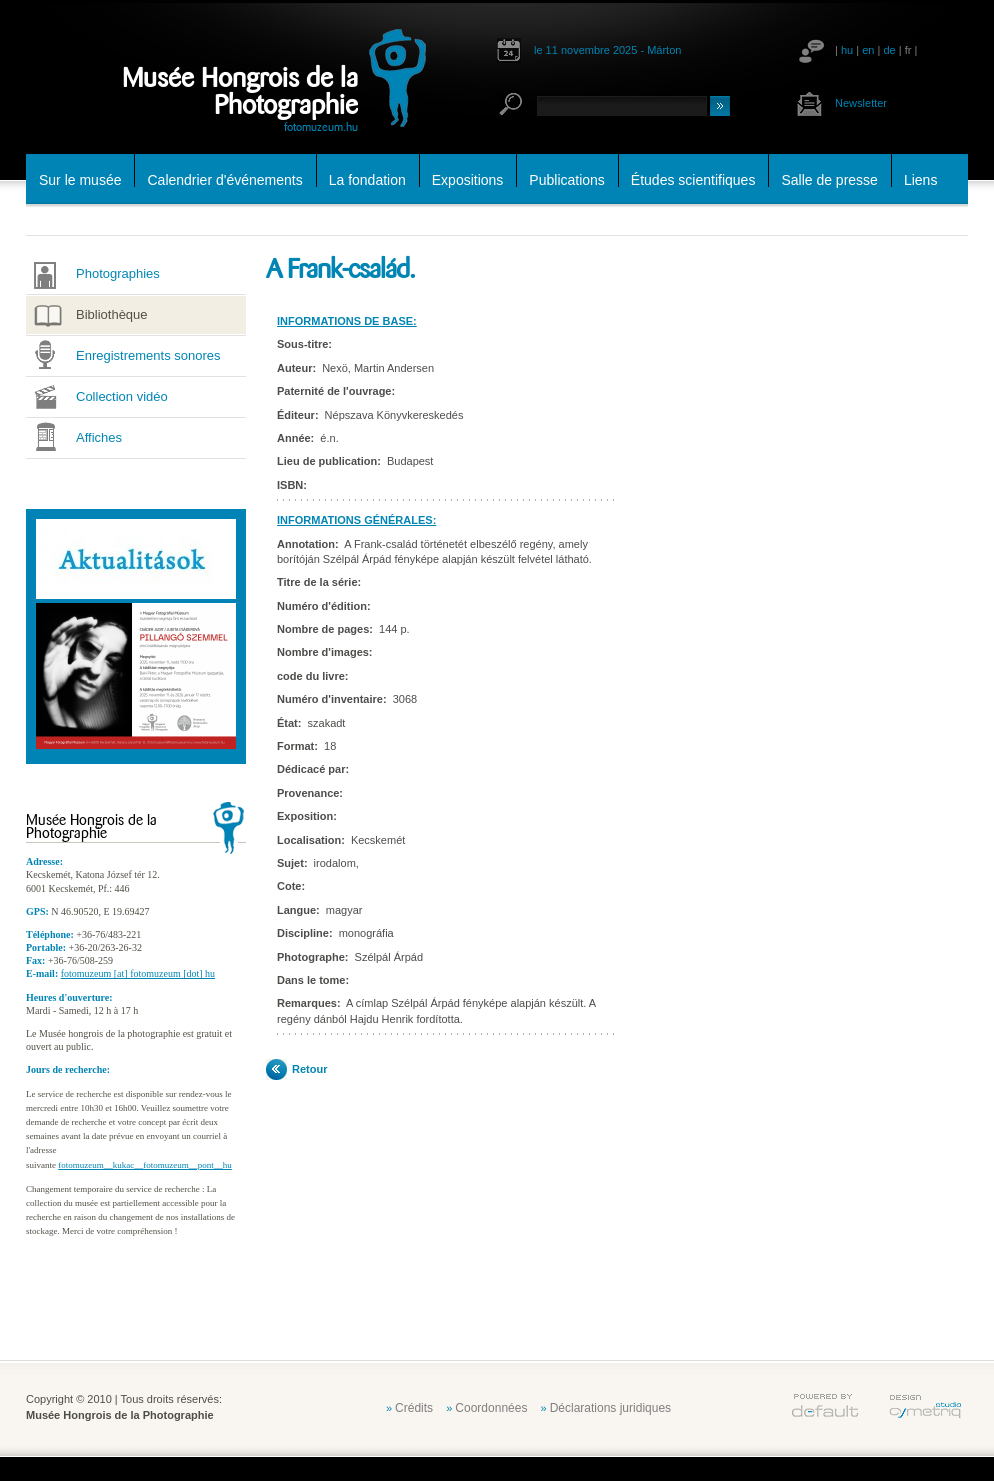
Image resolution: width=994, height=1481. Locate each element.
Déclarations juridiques (610, 1408)
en (868, 50)
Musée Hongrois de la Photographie (240, 91)
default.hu (825, 1406)
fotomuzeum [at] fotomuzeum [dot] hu (138, 973)
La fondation (367, 180)
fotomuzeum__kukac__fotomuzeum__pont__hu (144, 1165)
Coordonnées (491, 1408)
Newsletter (861, 103)
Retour (309, 1069)
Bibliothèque (112, 314)
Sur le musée (80, 180)
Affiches (99, 437)
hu (847, 50)
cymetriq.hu (925, 1406)
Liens (920, 180)
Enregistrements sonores (148, 355)
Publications (567, 180)
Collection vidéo (122, 396)
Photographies (118, 273)
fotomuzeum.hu (321, 126)
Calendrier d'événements (224, 180)
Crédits (414, 1408)
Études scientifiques (693, 180)
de (889, 50)
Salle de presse (829, 180)
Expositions (468, 180)
